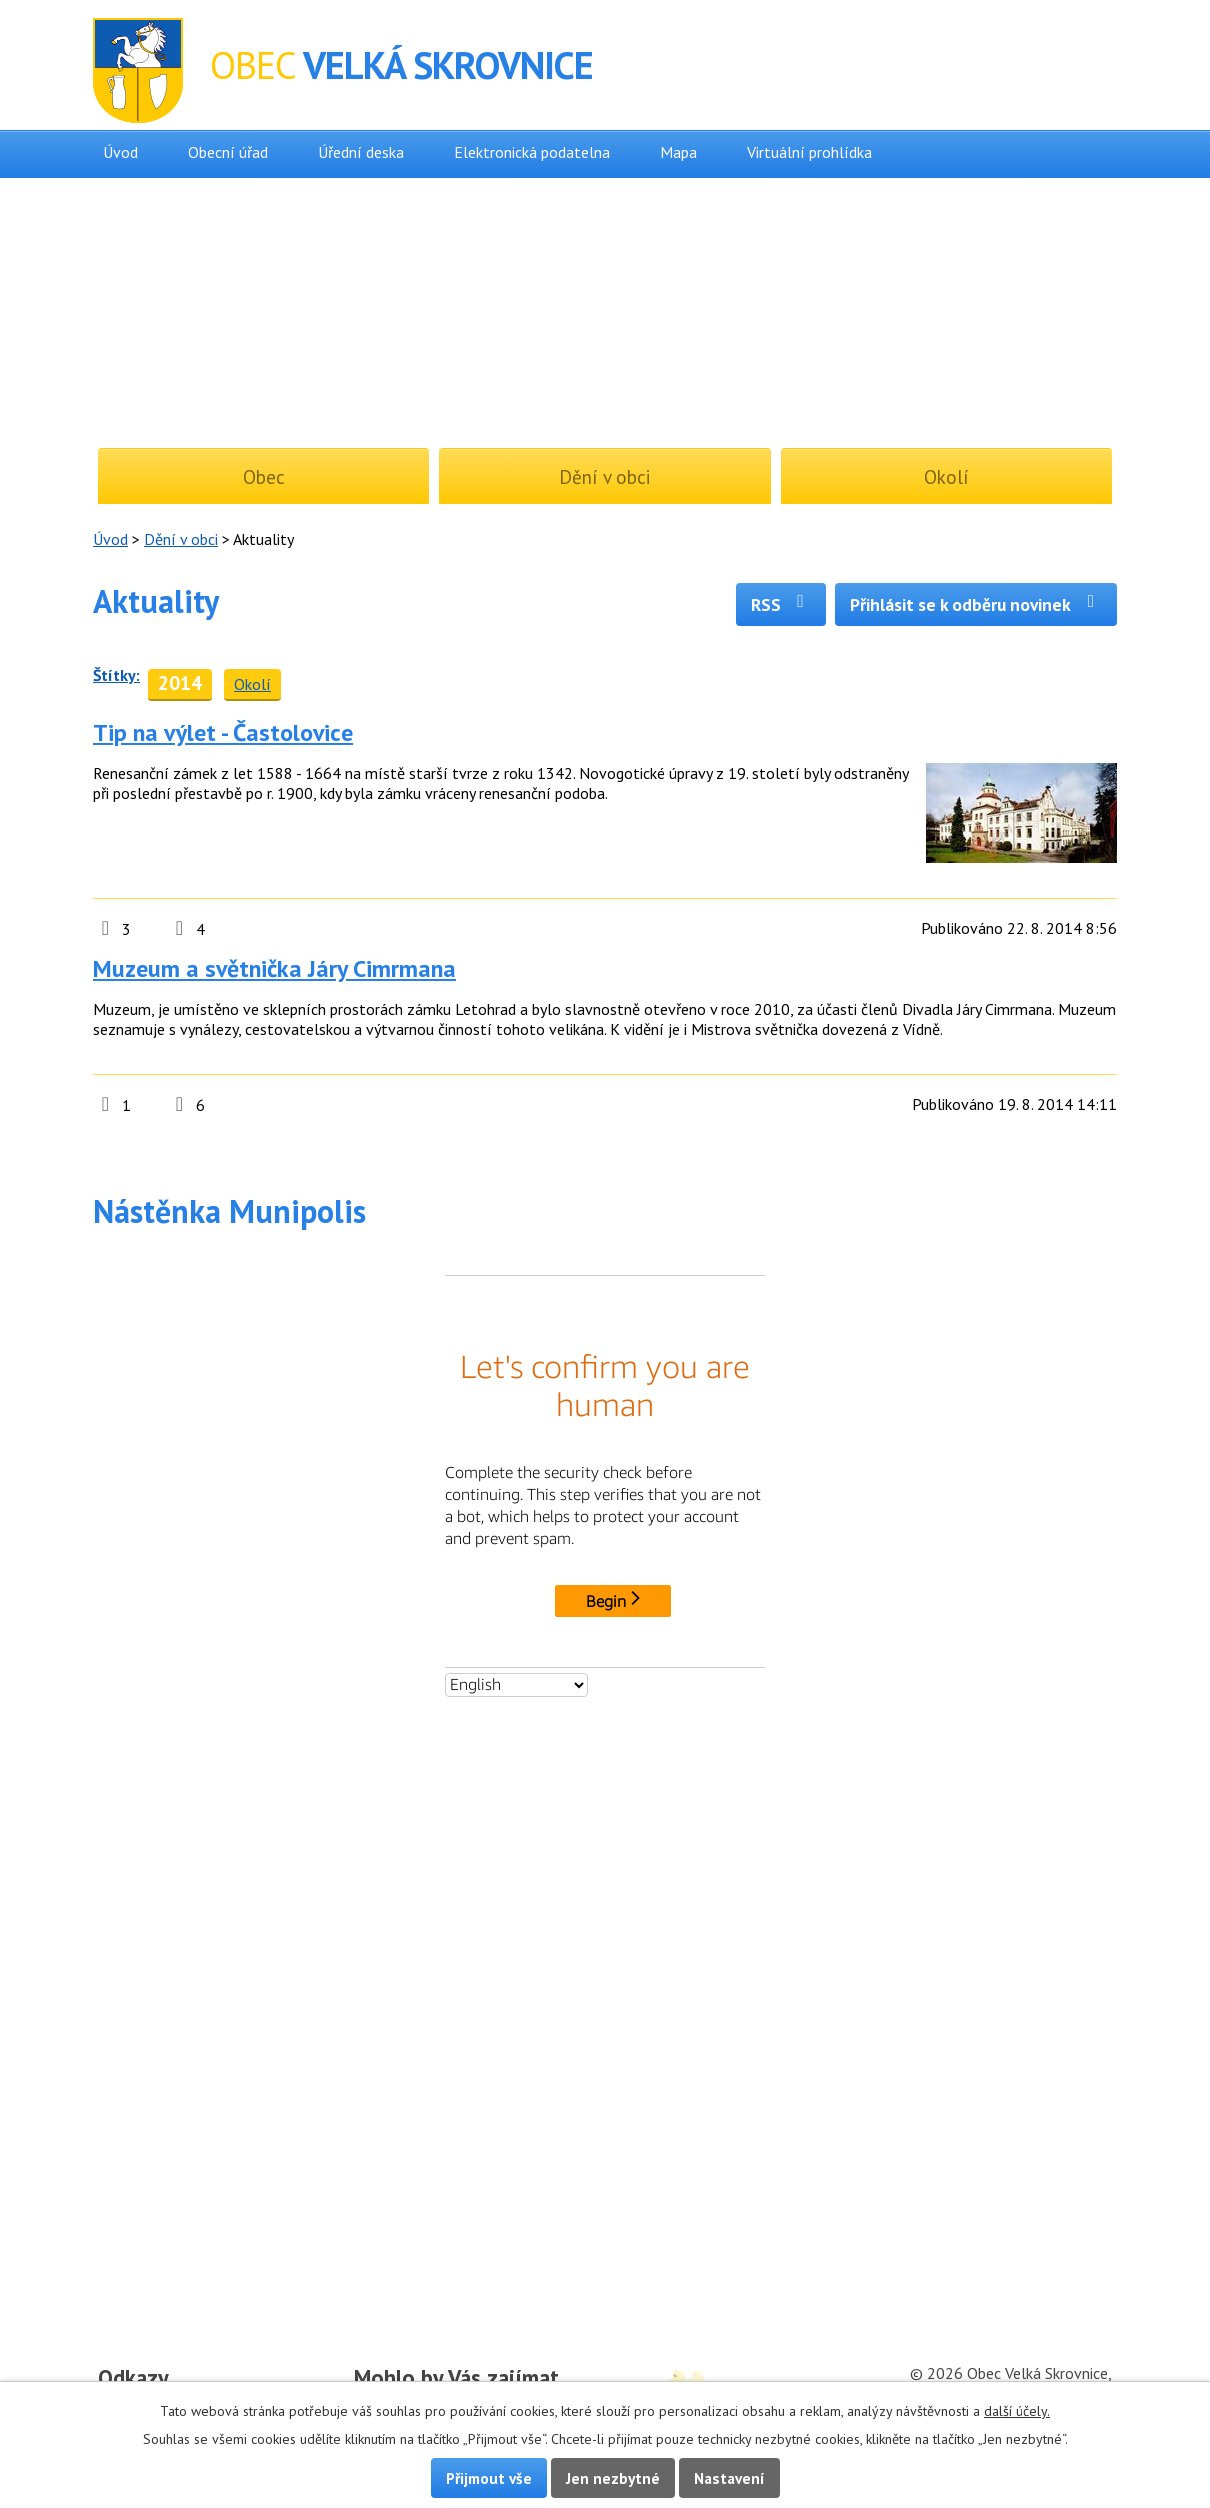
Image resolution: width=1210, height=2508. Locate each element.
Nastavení (729, 2478)
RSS (781, 604)
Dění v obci (181, 539)
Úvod (120, 152)
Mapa (678, 152)
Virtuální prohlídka (809, 152)
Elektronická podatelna (532, 152)
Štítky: (116, 675)
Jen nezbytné (613, 2478)
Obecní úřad (228, 152)
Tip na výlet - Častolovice (223, 732)
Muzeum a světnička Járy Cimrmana (274, 968)
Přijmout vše (489, 2478)
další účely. (1017, 2411)
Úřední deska (361, 152)
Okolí (252, 684)
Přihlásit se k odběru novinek (976, 604)
